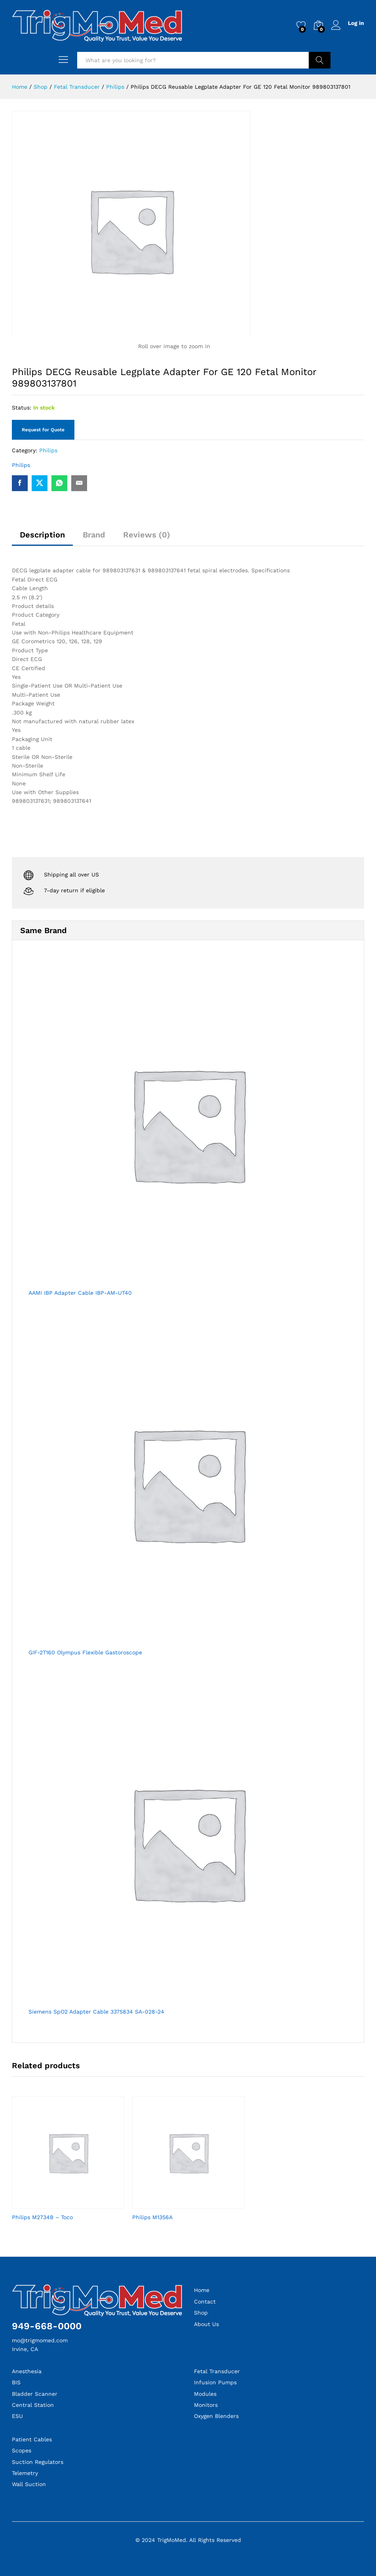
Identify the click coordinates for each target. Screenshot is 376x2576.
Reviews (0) (146, 535)
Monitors (206, 2405)
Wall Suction (29, 2484)
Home (201, 2290)
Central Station (33, 2405)
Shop (201, 2312)
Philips (48, 450)
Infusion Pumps (215, 2382)
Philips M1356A (152, 2217)
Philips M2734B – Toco (42, 2217)
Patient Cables (32, 2439)
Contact (205, 2301)
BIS (16, 2382)
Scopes (21, 2450)
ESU (17, 2416)
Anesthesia (27, 2371)
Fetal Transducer (217, 2371)
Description (42, 535)
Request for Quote (43, 430)
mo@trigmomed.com (40, 2340)
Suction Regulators (37, 2462)
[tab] (42, 538)
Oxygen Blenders (216, 2416)
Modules (205, 2394)
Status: (21, 407)
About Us (206, 2324)
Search (319, 60)
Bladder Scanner (34, 2394)
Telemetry (25, 2473)
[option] (68, 2165)
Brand (94, 535)
